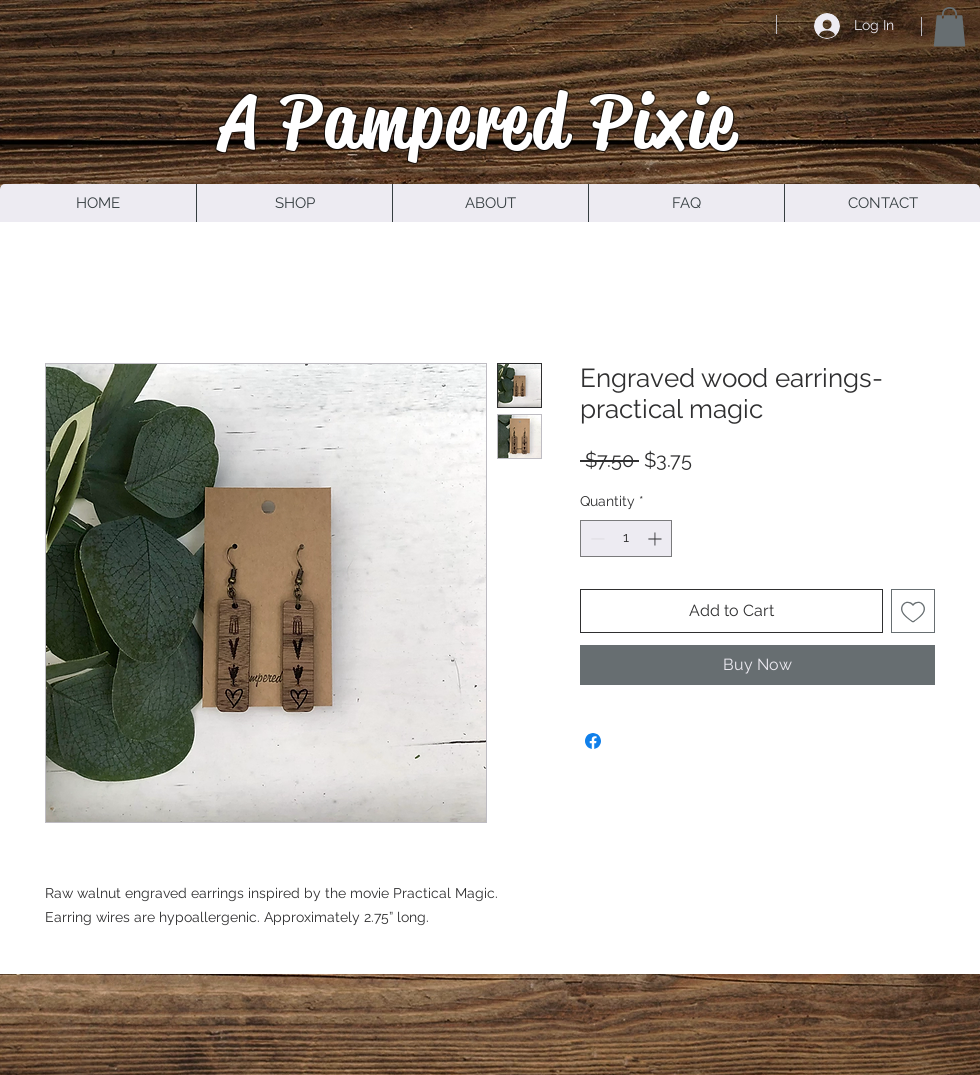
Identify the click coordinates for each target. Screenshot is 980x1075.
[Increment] (656, 538)
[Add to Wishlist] (913, 611)
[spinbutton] (626, 538)
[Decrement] (595, 538)
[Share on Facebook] (593, 741)
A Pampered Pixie (479, 121)
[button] (949, 26)
